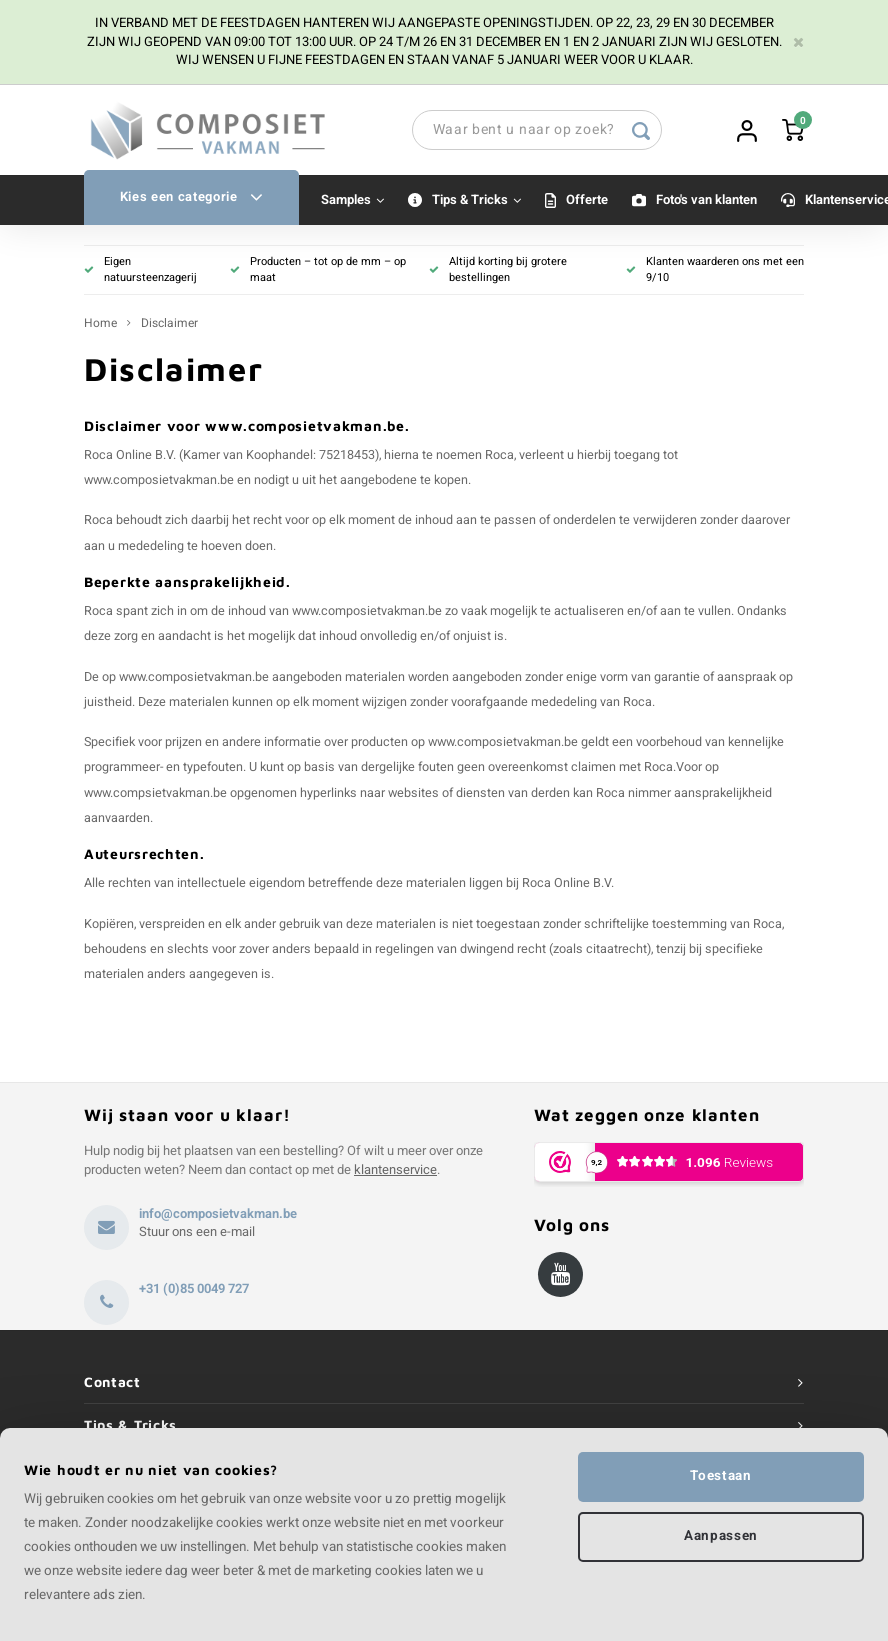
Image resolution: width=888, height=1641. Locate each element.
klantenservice (395, 1169)
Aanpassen (721, 1536)
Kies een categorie (191, 197)
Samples (352, 199)
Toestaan (720, 1476)
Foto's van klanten (706, 199)
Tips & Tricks (476, 199)
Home (100, 323)
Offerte (587, 199)
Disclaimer (169, 323)
